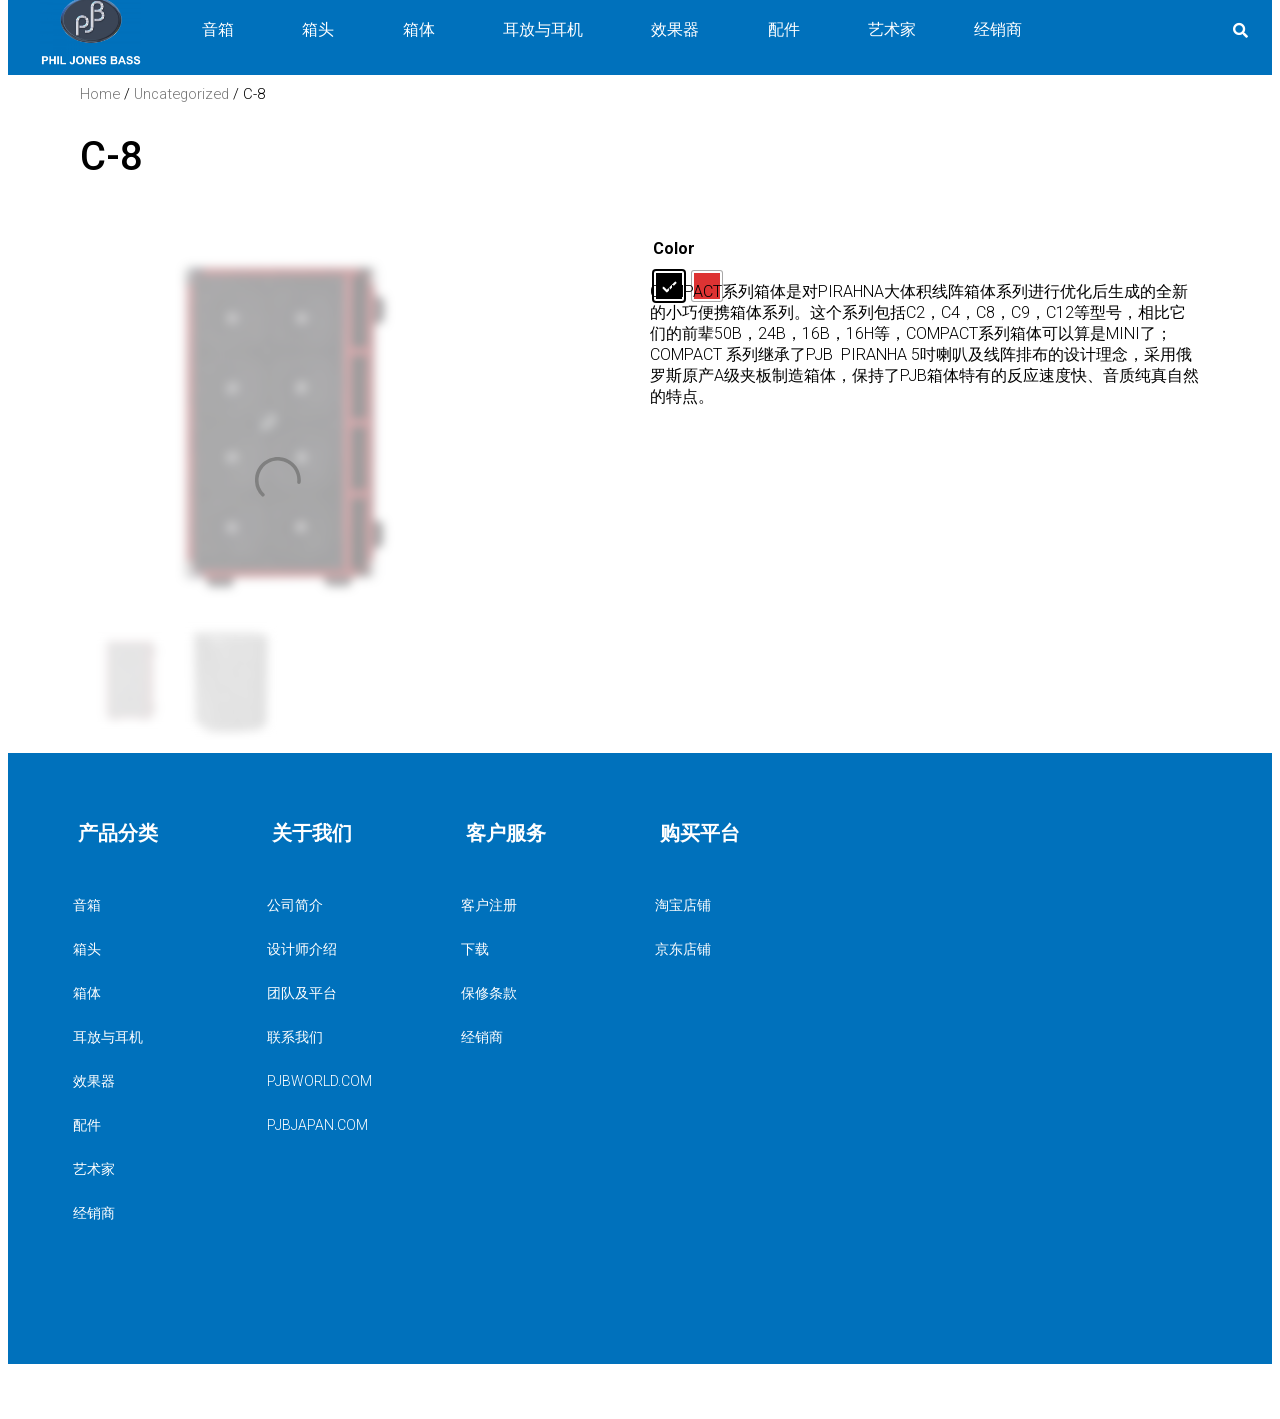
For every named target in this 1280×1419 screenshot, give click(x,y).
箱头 (155, 949)
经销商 (94, 1213)
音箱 (155, 905)
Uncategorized (181, 94)
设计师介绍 (302, 949)
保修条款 (489, 993)
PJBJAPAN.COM (317, 1125)
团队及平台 (302, 993)
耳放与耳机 (155, 1037)
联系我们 (295, 1037)
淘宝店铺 (683, 905)
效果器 (155, 1081)
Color (674, 248)
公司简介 (295, 905)
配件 (155, 1125)
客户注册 (489, 905)
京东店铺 (683, 949)
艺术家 (94, 1169)
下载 (475, 949)
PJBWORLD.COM (319, 1081)
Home (100, 94)
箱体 (155, 993)
